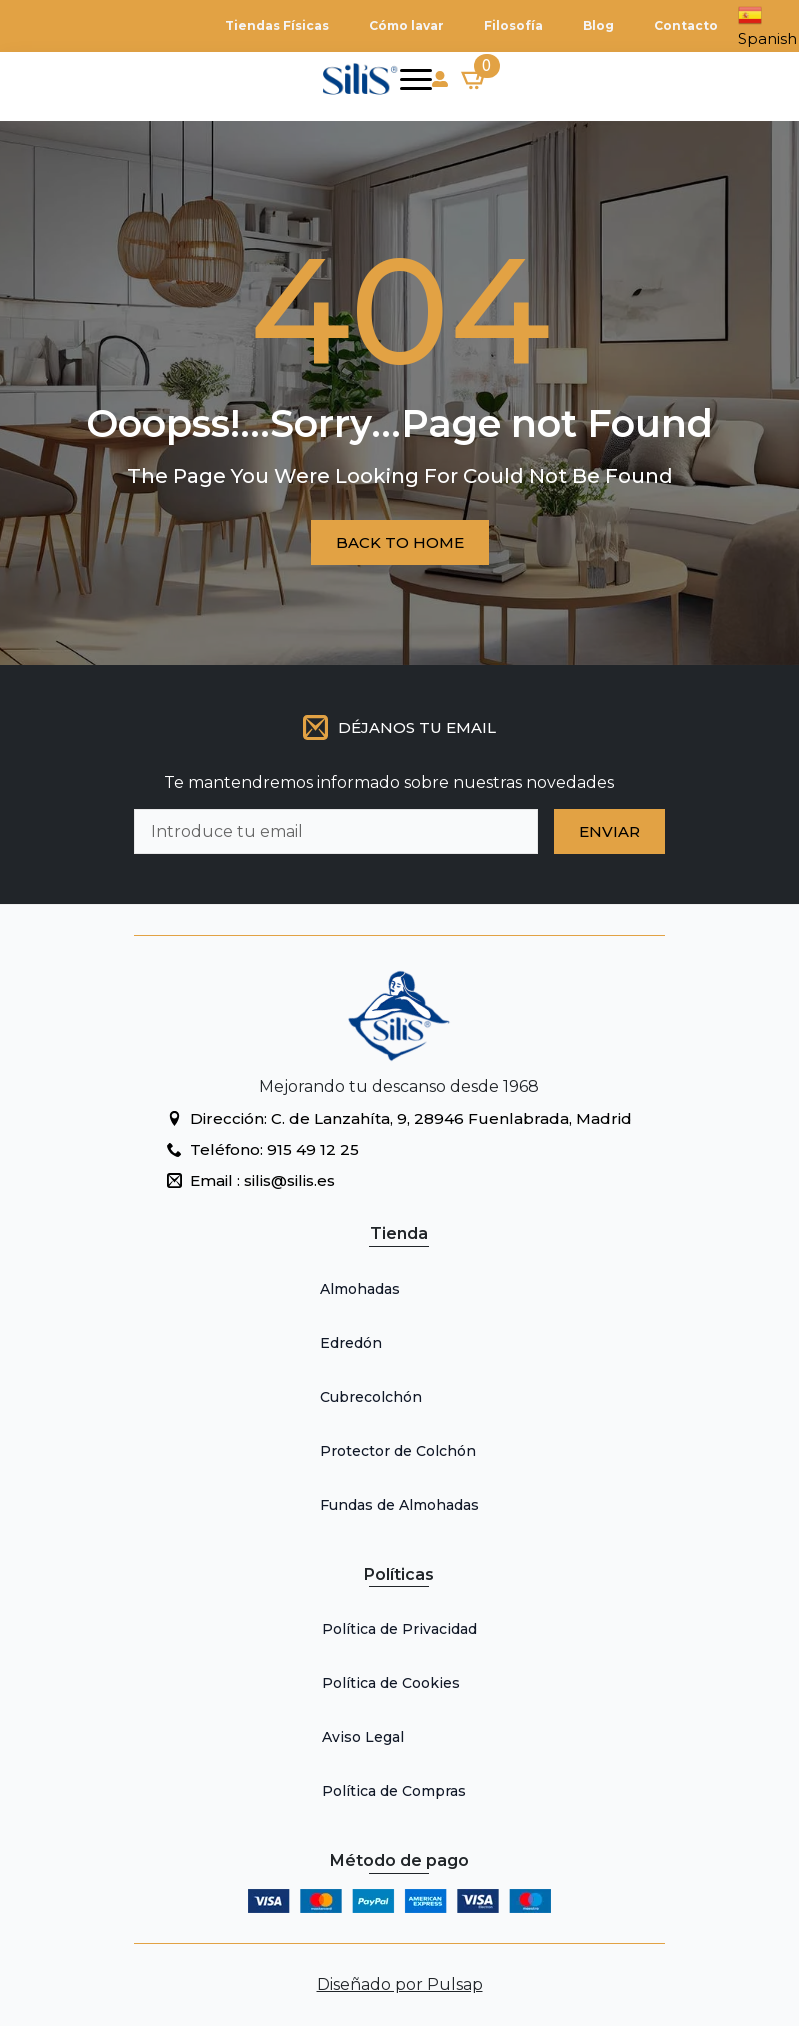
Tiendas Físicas (277, 25)
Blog (598, 25)
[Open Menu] (416, 79)
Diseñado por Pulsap (400, 1984)
